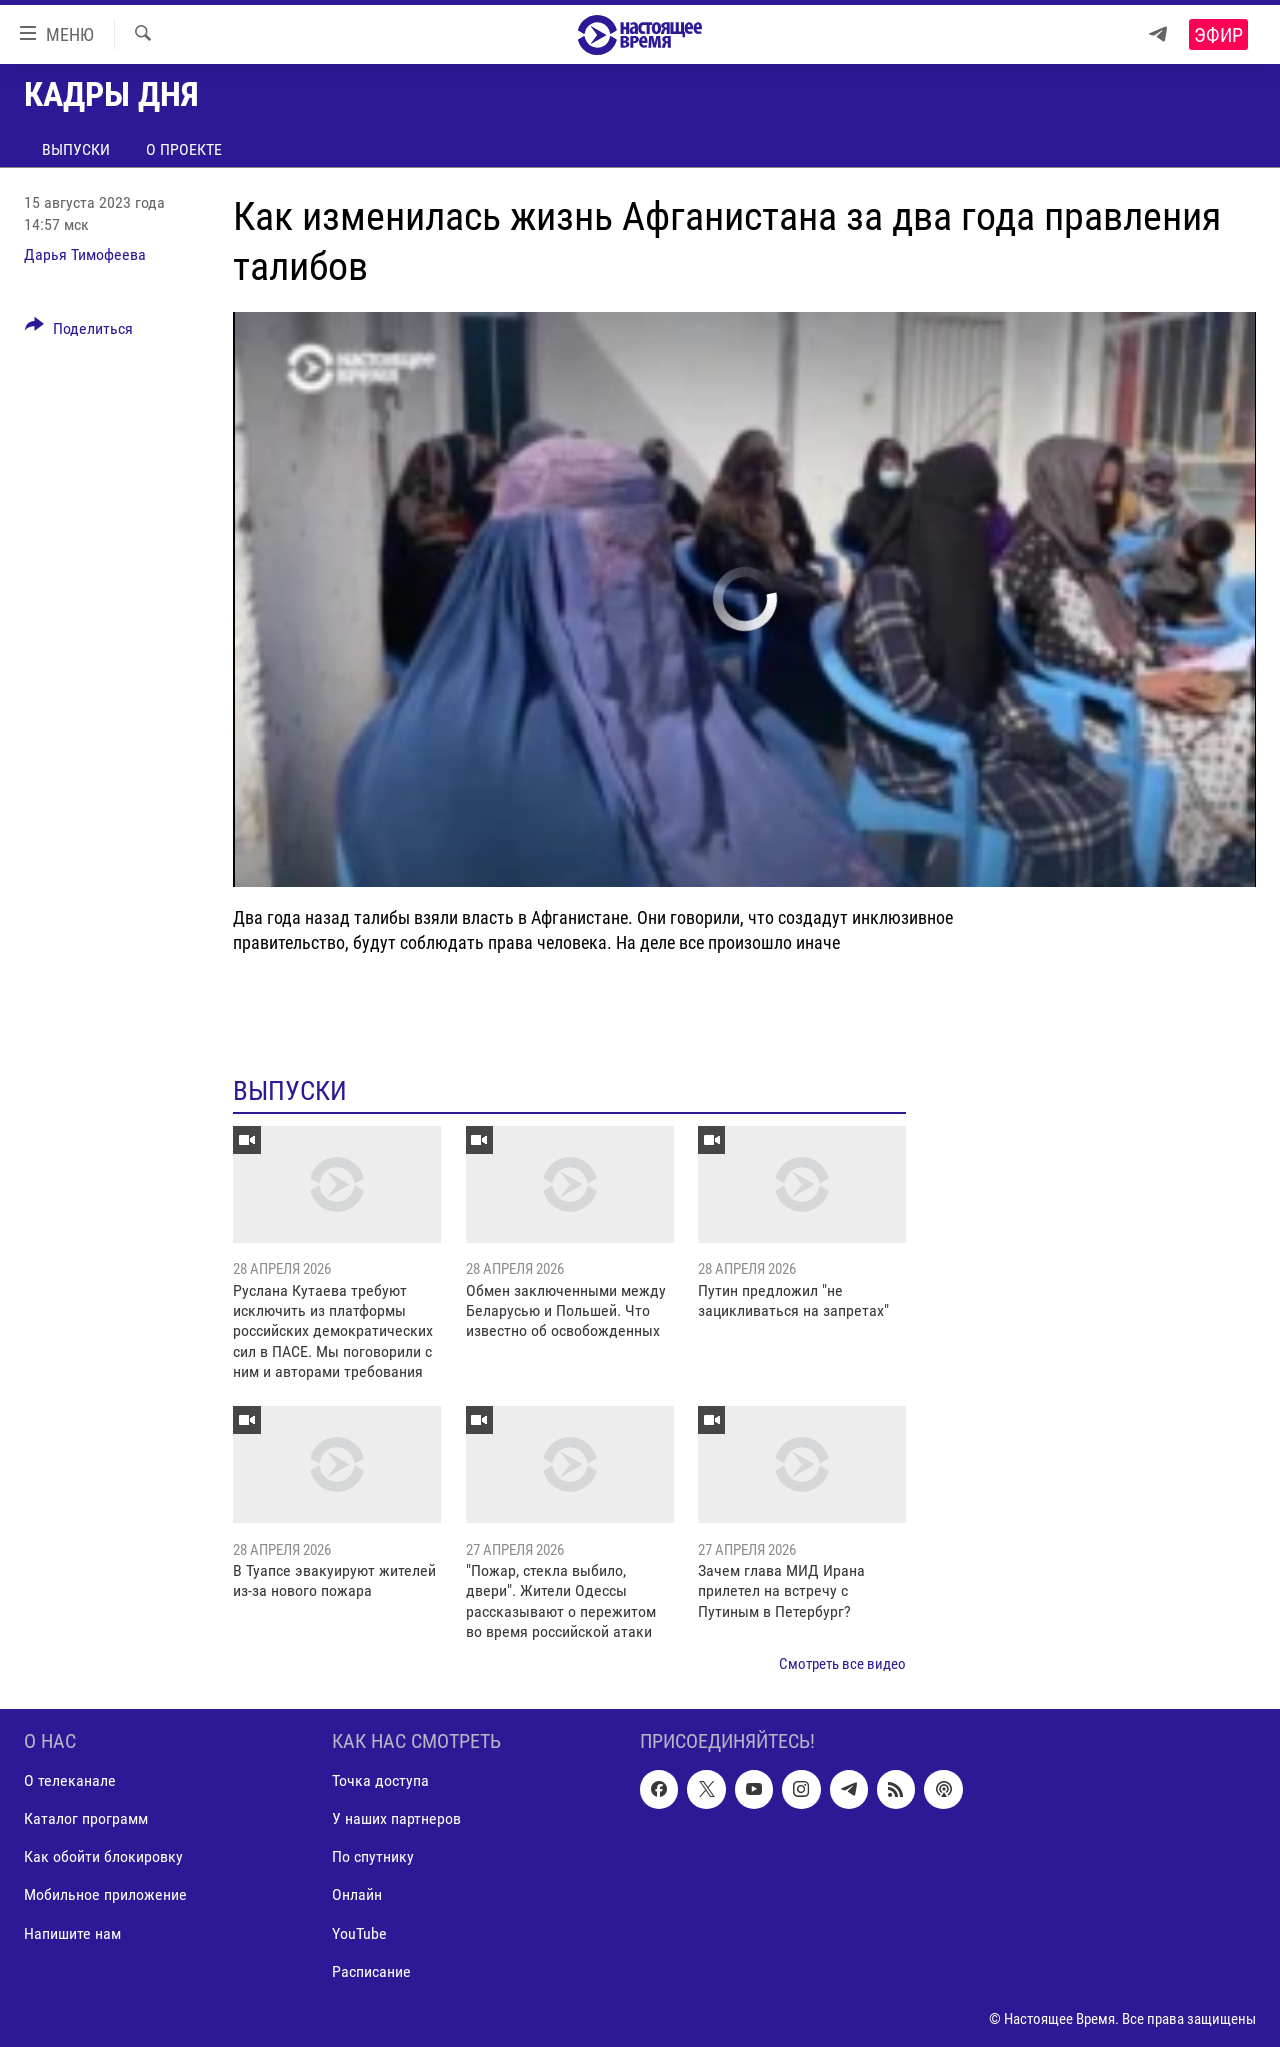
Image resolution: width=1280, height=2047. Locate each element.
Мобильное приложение (105, 1894)
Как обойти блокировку (103, 1856)
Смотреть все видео (842, 1664)
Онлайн (357, 1894)
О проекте (184, 149)
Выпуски (76, 149)
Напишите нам (72, 1932)
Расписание (371, 1970)
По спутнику (373, 1856)
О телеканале (70, 1780)
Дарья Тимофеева (85, 254)
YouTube (359, 1932)
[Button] (79, 332)
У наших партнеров (396, 1818)
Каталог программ (86, 1818)
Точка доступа (380, 1780)
